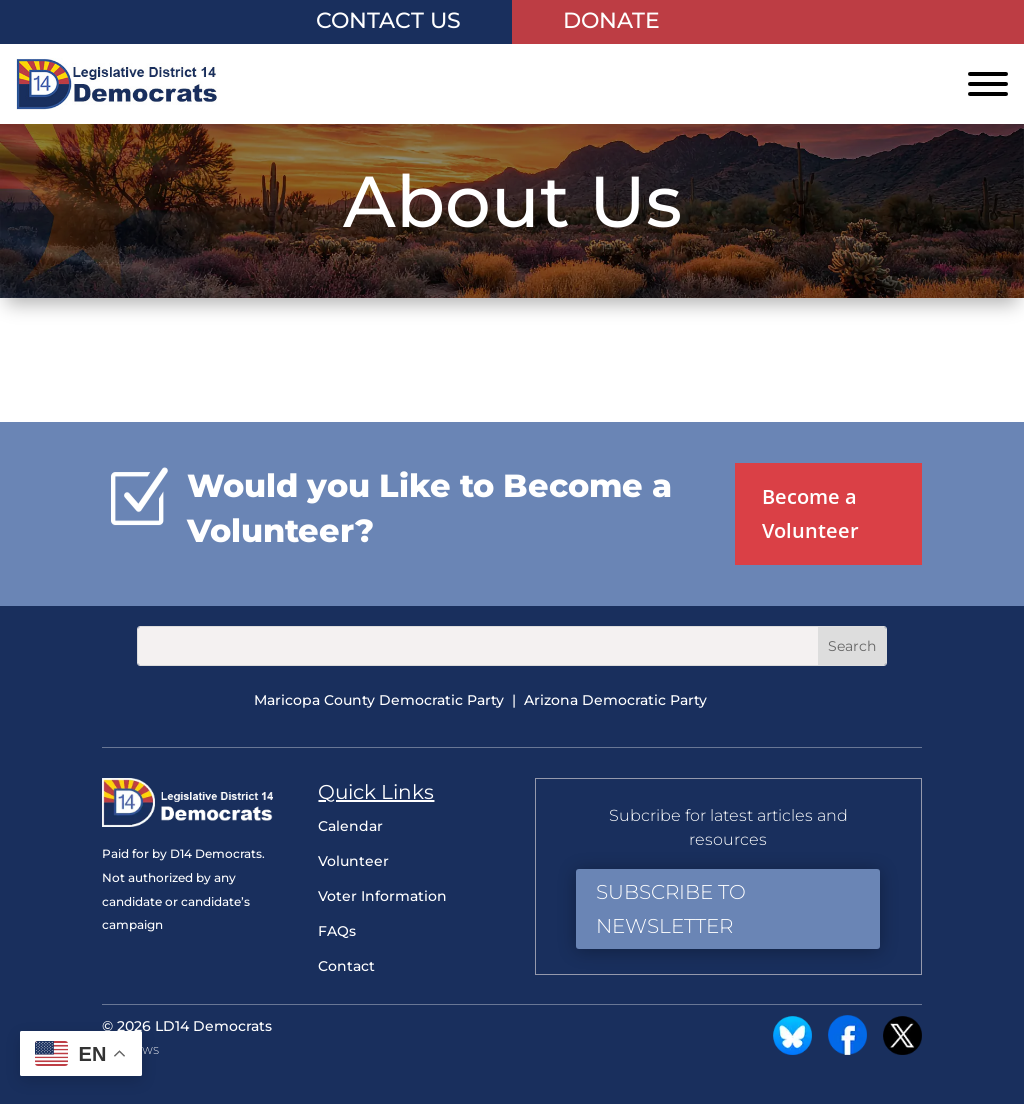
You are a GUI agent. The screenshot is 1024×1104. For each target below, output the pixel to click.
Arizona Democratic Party (615, 700)
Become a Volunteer (810, 513)
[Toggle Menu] (988, 84)
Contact (346, 966)
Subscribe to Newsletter (671, 909)
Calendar (350, 826)
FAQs (337, 931)
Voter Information (382, 896)
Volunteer (353, 861)
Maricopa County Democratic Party (379, 700)
